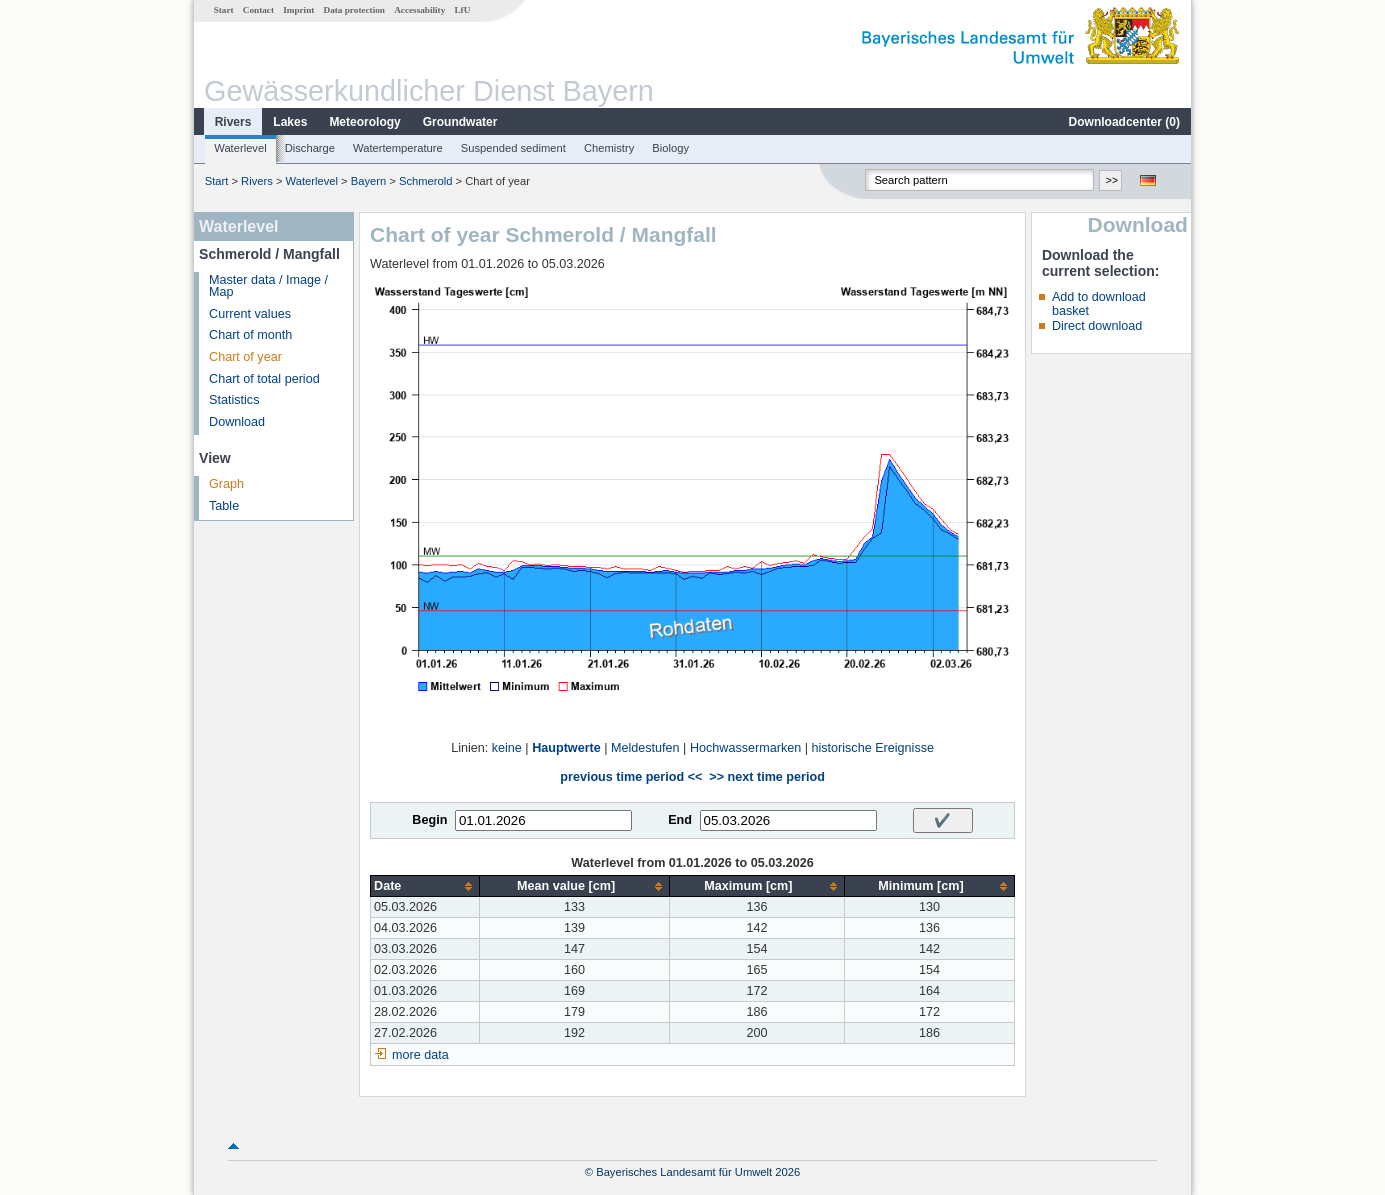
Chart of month (250, 335)
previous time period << (631, 777)
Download (237, 422)
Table (224, 506)
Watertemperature (398, 148)
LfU (462, 10)
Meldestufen (645, 748)
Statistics (234, 400)
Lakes (290, 122)
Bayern (368, 181)
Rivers (233, 122)
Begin (429, 820)
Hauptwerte (566, 748)
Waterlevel (240, 148)
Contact (258, 10)
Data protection (354, 10)
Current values (250, 314)
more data (420, 1055)
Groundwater (460, 122)
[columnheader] (425, 886)
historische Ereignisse (872, 748)
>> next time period (766, 777)
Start (224, 10)
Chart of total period (264, 379)
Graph (226, 484)
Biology (670, 148)
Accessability (419, 10)
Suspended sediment (513, 148)
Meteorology (364, 122)
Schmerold (425, 181)
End (680, 820)
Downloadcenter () (1124, 122)
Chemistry (609, 148)
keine (507, 748)
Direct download (1097, 326)
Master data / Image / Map (268, 286)
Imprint (298, 10)
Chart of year (245, 357)
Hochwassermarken (745, 748)
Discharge (310, 148)
